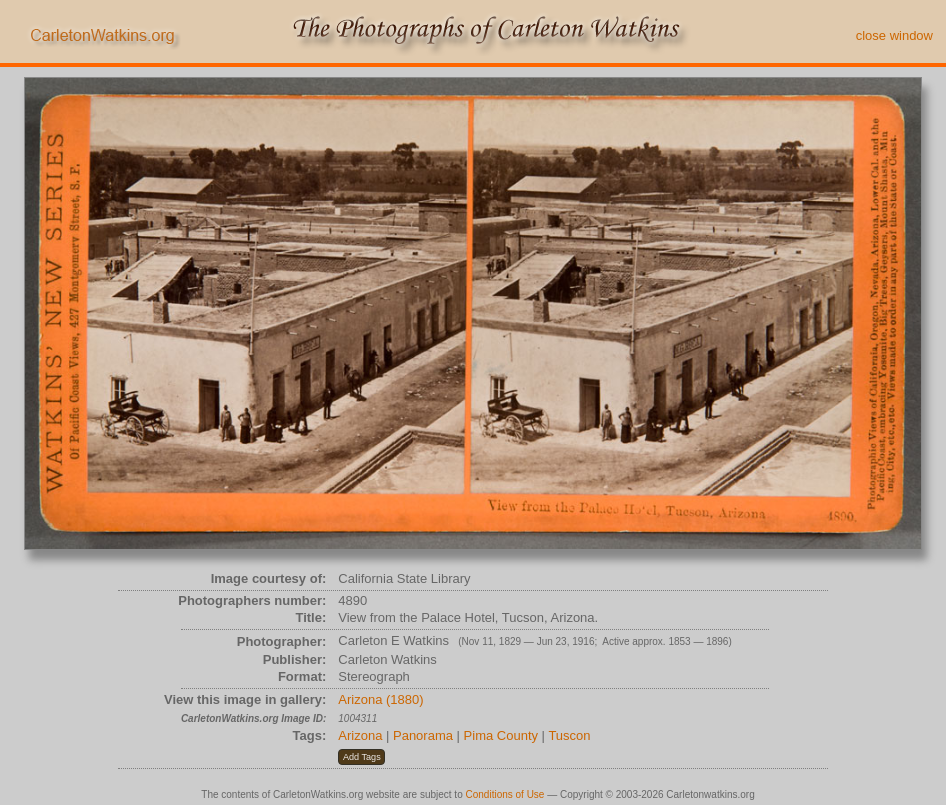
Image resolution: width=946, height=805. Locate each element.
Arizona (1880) (380, 699)
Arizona (360, 735)
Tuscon (569, 735)
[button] (361, 757)
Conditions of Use (505, 794)
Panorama (423, 735)
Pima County (501, 735)
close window (894, 35)
